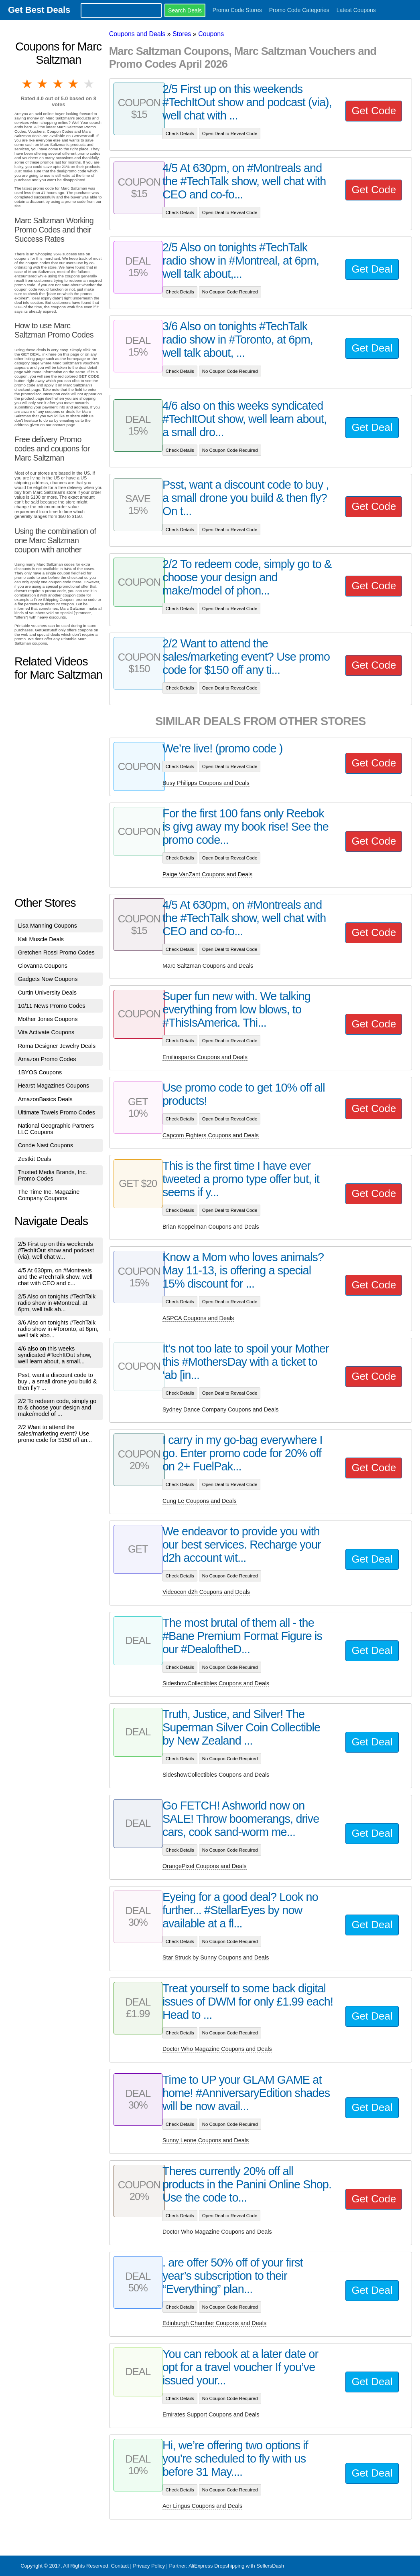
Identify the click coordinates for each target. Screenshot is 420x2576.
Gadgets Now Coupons (48, 979)
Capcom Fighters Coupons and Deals (210, 1135)
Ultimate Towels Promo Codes (56, 1112)
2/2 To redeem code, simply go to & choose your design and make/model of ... (57, 1407)
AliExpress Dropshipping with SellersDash (236, 2566)
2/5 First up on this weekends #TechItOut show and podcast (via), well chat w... (56, 1250)
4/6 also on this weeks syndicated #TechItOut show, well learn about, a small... (54, 1355)
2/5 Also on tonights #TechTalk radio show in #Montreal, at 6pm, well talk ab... (57, 1302)
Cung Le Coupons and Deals (199, 1501)
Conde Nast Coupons (45, 1145)
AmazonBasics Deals (45, 1099)
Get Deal (371, 269)
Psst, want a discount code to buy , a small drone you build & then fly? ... (57, 1381)
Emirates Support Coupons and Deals (211, 2414)
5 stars (89, 83)
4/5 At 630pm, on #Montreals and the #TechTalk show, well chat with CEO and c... (55, 1276)
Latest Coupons (356, 10)
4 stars (73, 83)
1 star (27, 83)
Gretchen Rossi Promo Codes (56, 952)
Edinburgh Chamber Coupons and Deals (214, 2323)
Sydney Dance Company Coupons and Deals (220, 1409)
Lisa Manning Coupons (47, 925)
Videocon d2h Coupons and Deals (206, 1592)
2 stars (43, 83)
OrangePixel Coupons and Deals (204, 1866)
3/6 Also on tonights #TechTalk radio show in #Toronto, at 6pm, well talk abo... (58, 1329)
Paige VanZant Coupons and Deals (207, 874)
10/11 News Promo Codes (51, 1006)
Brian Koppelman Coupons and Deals (210, 1226)
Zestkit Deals (34, 1159)
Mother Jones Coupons (48, 1019)
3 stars (58, 83)
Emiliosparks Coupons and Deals (205, 1057)
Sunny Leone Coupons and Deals (205, 2140)
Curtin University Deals (47, 992)
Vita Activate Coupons (46, 1032)
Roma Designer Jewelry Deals (57, 1046)
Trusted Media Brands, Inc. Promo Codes (52, 1175)
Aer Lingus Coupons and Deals (202, 2506)
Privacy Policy (149, 2566)
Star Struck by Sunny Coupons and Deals (215, 1957)
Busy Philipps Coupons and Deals (206, 783)
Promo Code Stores (237, 10)
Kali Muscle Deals (41, 939)
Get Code (373, 110)
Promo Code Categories (299, 10)
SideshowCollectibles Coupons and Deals (215, 1683)
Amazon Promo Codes (47, 1059)
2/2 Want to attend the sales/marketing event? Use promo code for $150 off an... (55, 1433)
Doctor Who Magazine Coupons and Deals (217, 2049)
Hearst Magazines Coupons (53, 1085)
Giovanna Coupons (42, 965)
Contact (120, 2566)
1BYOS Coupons (40, 1072)
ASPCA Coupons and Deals (198, 1318)
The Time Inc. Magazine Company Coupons (49, 1195)
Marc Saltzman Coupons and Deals (207, 965)
